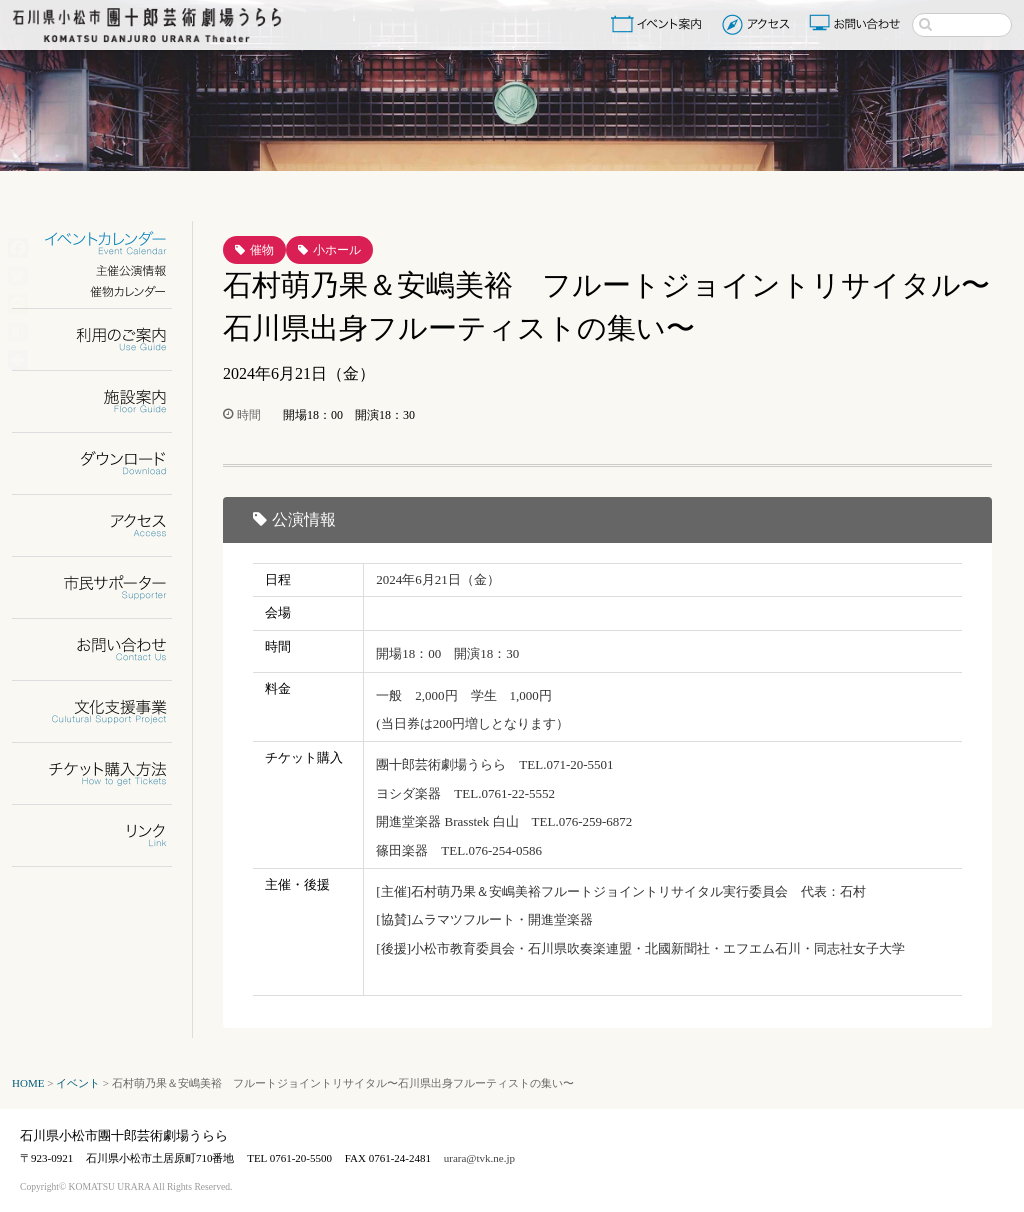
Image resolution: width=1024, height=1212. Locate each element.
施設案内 (104, 401)
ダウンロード (104, 463)
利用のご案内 (104, 339)
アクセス (758, 24)
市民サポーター (104, 587)
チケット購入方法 (104, 773)
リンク (104, 835)
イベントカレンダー (104, 243)
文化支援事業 (104, 711)
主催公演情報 (104, 270)
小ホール (337, 250)
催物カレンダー (104, 291)
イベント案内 (660, 24)
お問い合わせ (857, 24)
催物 (262, 250)
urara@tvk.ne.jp (479, 1158)
